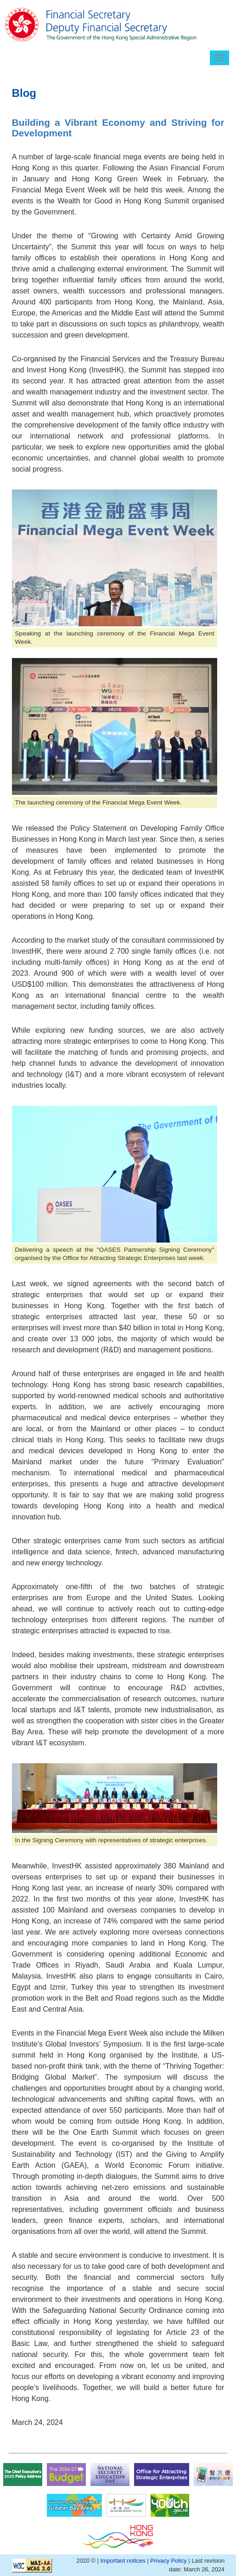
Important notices (122, 2560)
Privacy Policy (168, 2560)
